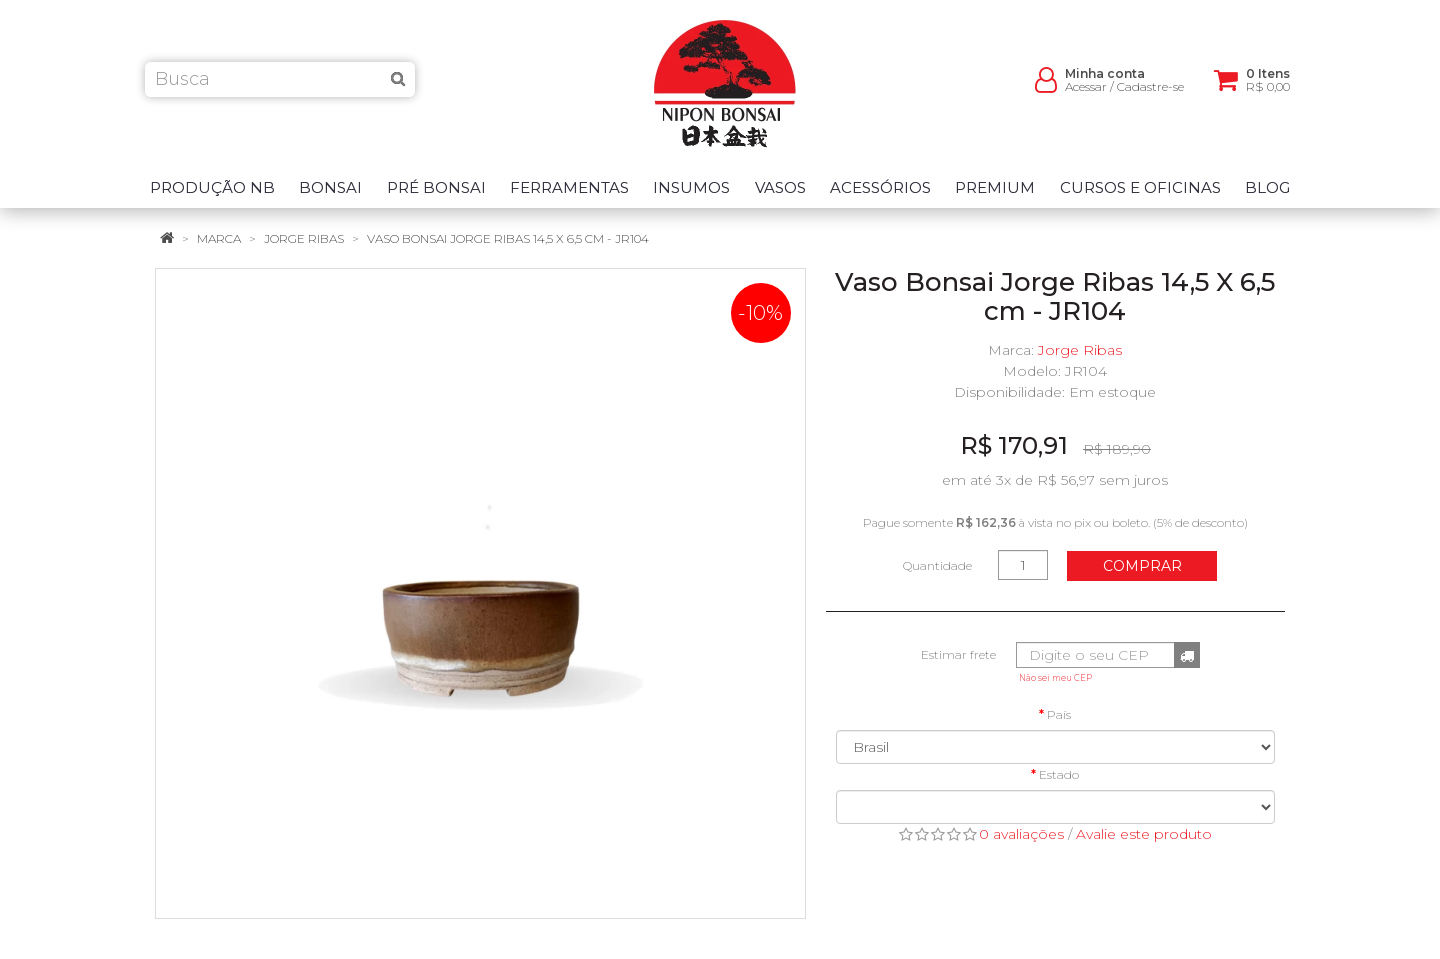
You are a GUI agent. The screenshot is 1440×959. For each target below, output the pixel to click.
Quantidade (937, 565)
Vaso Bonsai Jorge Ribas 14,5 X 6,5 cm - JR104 (508, 238)
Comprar (1142, 566)
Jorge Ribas (304, 238)
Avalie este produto (1144, 834)
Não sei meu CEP (1055, 678)
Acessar (1086, 90)
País (1059, 714)
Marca (219, 238)
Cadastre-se (1150, 90)
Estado (1059, 774)
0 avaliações (1021, 834)
